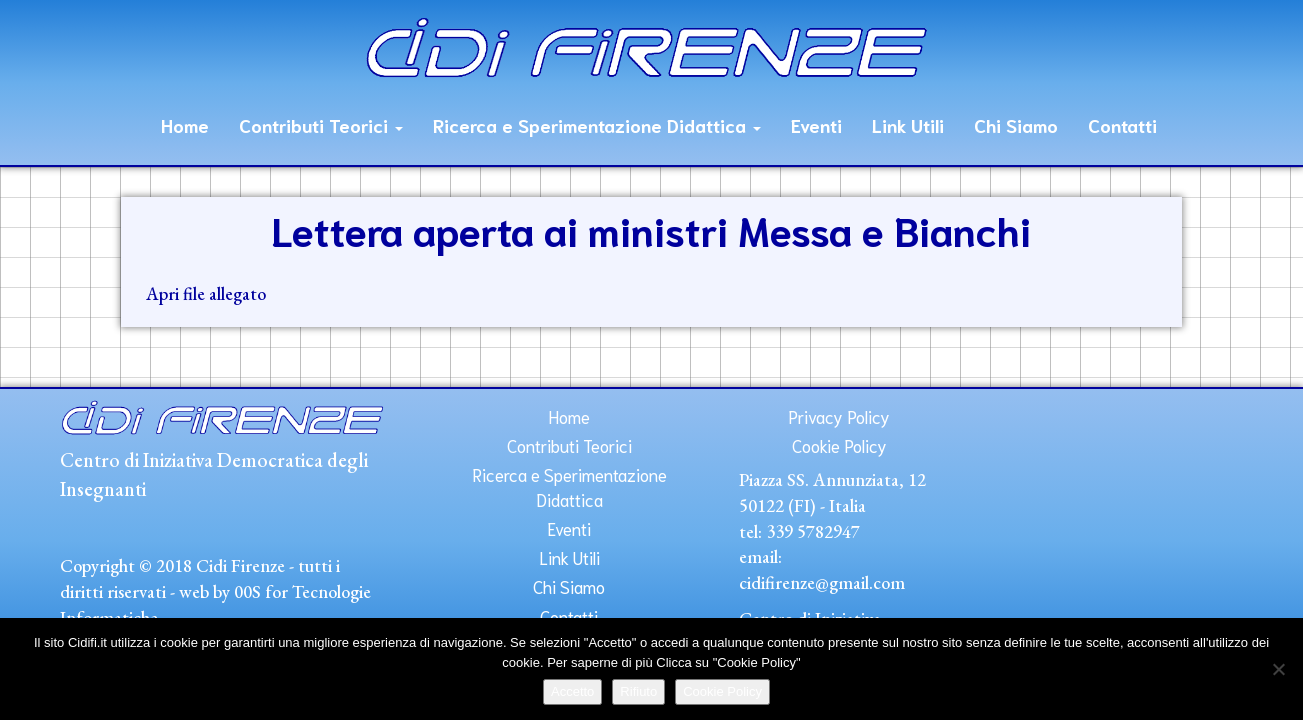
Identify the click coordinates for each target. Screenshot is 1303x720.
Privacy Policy (839, 416)
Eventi (816, 125)
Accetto (572, 691)
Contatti (1122, 125)
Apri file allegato (206, 293)
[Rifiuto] (1278, 669)
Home (185, 125)
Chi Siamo (1016, 125)
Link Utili (908, 125)
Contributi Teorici (321, 125)
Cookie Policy (839, 445)
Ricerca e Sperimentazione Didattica (597, 125)
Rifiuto (638, 691)
